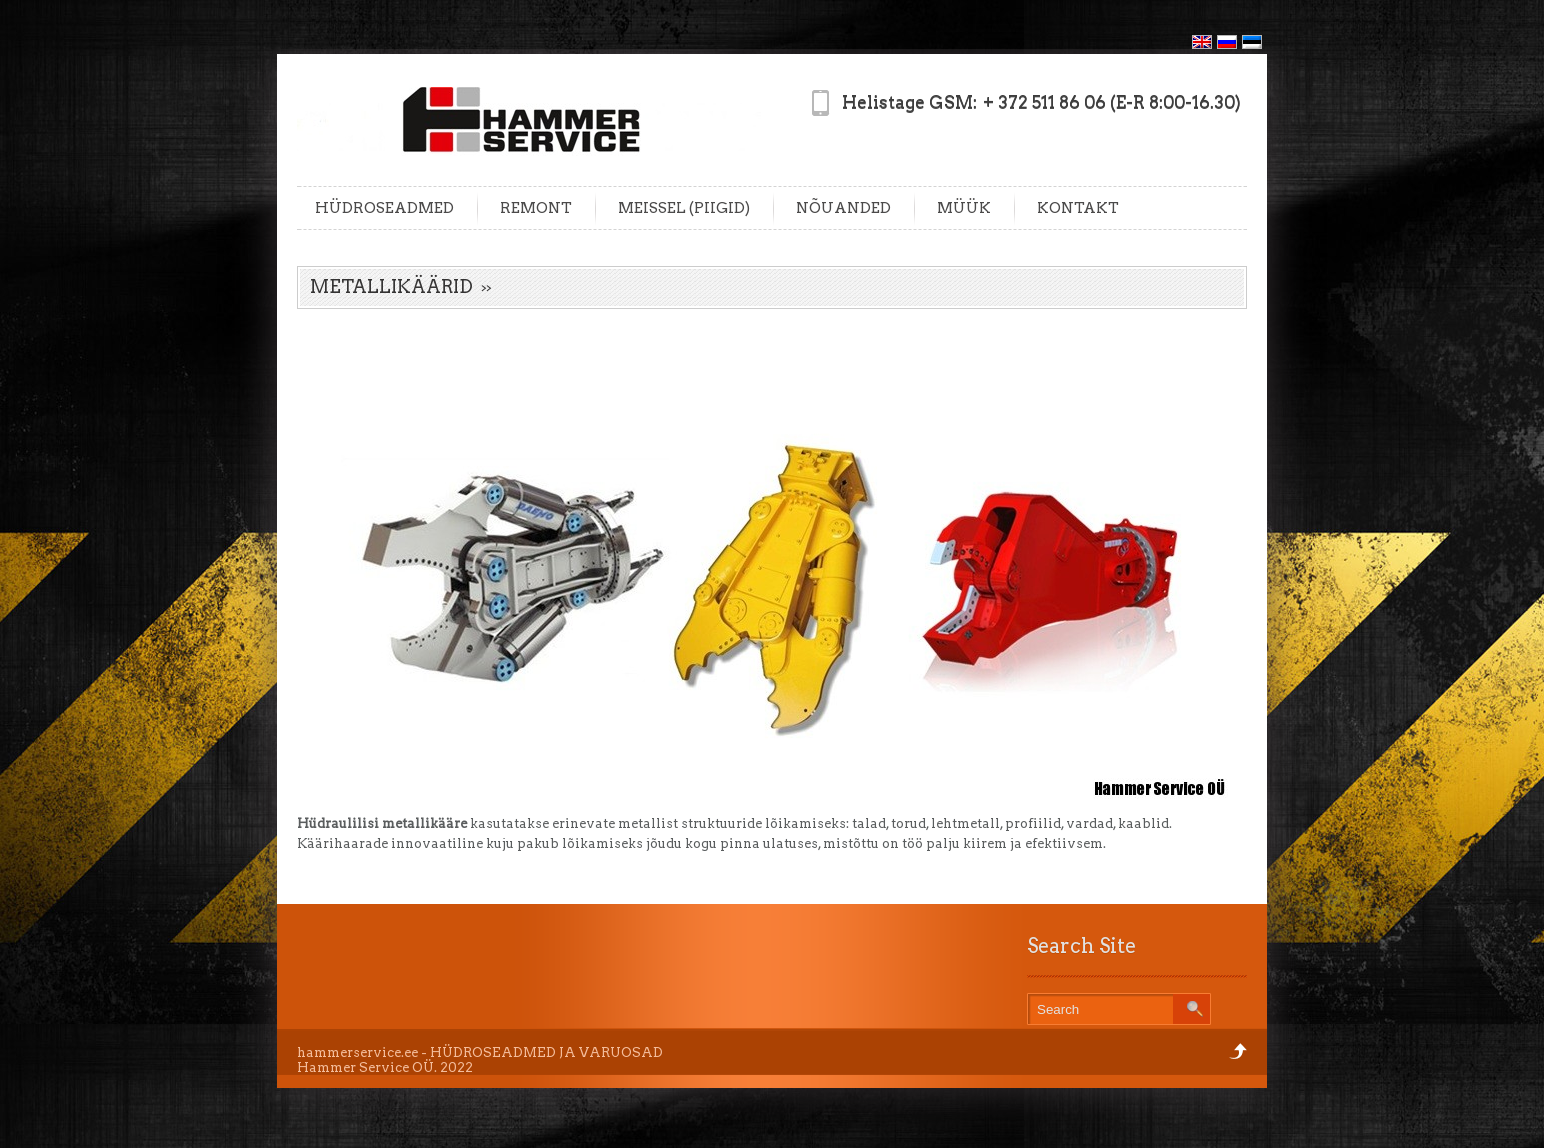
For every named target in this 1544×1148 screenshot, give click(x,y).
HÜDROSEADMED (384, 208)
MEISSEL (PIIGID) (684, 208)
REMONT (536, 208)
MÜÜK (964, 208)
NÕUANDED (843, 208)
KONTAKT (1078, 208)
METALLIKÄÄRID (391, 286)
